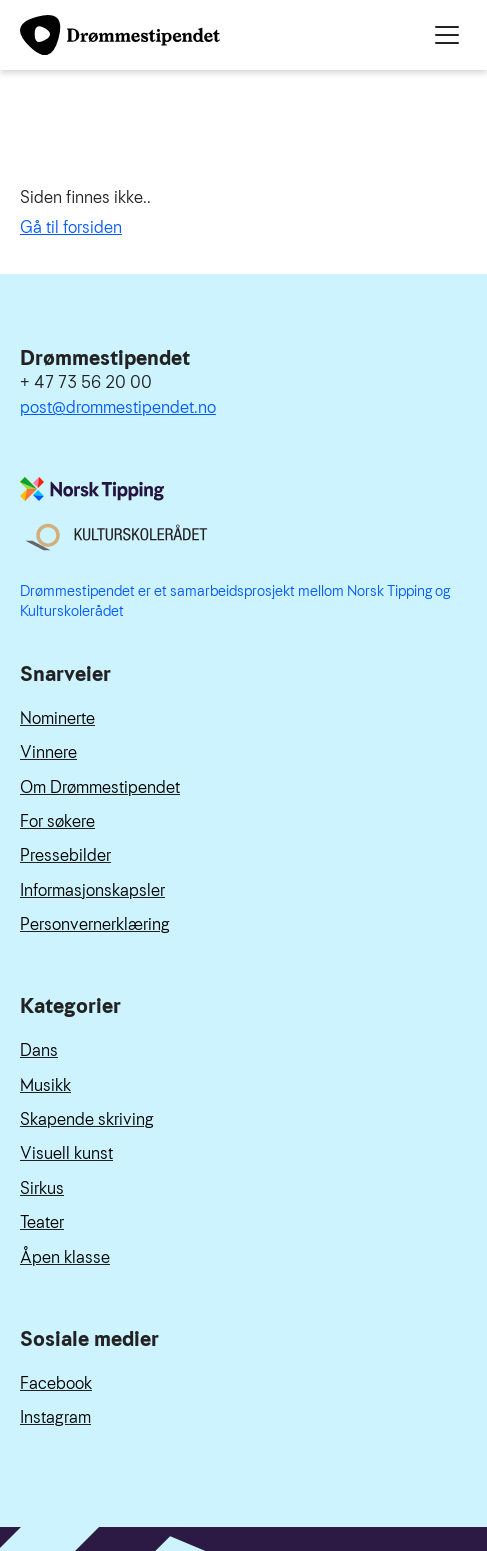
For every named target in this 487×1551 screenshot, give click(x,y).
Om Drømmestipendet (100, 787)
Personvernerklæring (95, 924)
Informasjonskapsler (92, 890)
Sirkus (42, 1188)
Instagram (55, 1417)
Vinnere (48, 752)
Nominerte (57, 718)
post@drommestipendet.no (118, 407)
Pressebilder (65, 855)
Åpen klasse (65, 1257)
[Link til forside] (120, 35)
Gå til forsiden (71, 227)
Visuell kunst (66, 1153)
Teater (42, 1222)
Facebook (56, 1383)
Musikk (45, 1085)
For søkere (57, 821)
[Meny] (447, 35)
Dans (39, 1050)
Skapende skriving (87, 1119)
